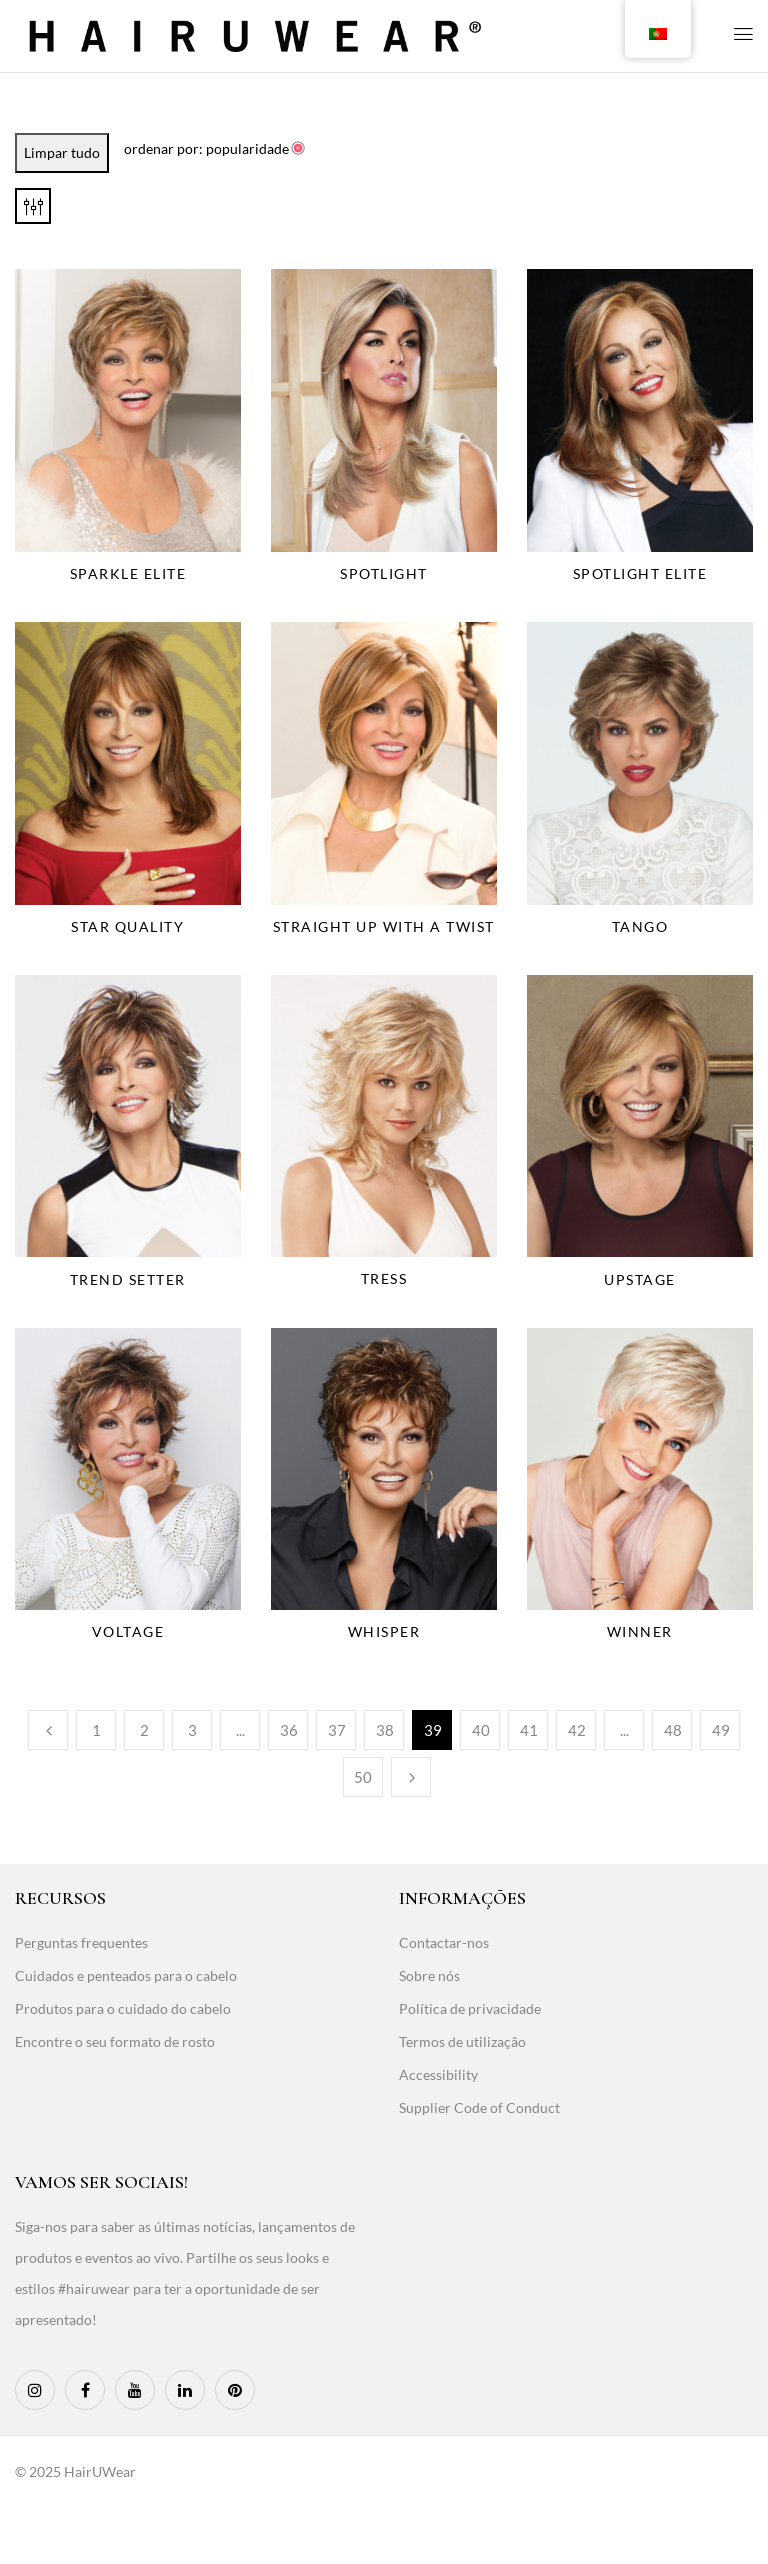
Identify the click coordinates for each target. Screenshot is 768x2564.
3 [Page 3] (192, 1730)
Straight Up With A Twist (384, 926)
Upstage (640, 1279)
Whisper (384, 1631)
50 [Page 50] (363, 1777)
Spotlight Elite (640, 573)
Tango (640, 926)
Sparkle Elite (128, 573)
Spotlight (384, 573)
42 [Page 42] (577, 1730)
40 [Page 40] (481, 1730)
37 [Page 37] (337, 1730)
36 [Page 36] (289, 1730)
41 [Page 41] (529, 1730)
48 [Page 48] (673, 1730)
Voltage (128, 1631)
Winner (640, 1631)
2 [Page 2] (144, 1730)
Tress (384, 1278)
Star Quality (127, 926)
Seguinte (411, 1777)
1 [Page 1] (96, 1730)
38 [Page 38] (385, 1730)
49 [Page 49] (721, 1730)
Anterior (48, 1730)
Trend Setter (128, 1279)
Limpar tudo (62, 152)
